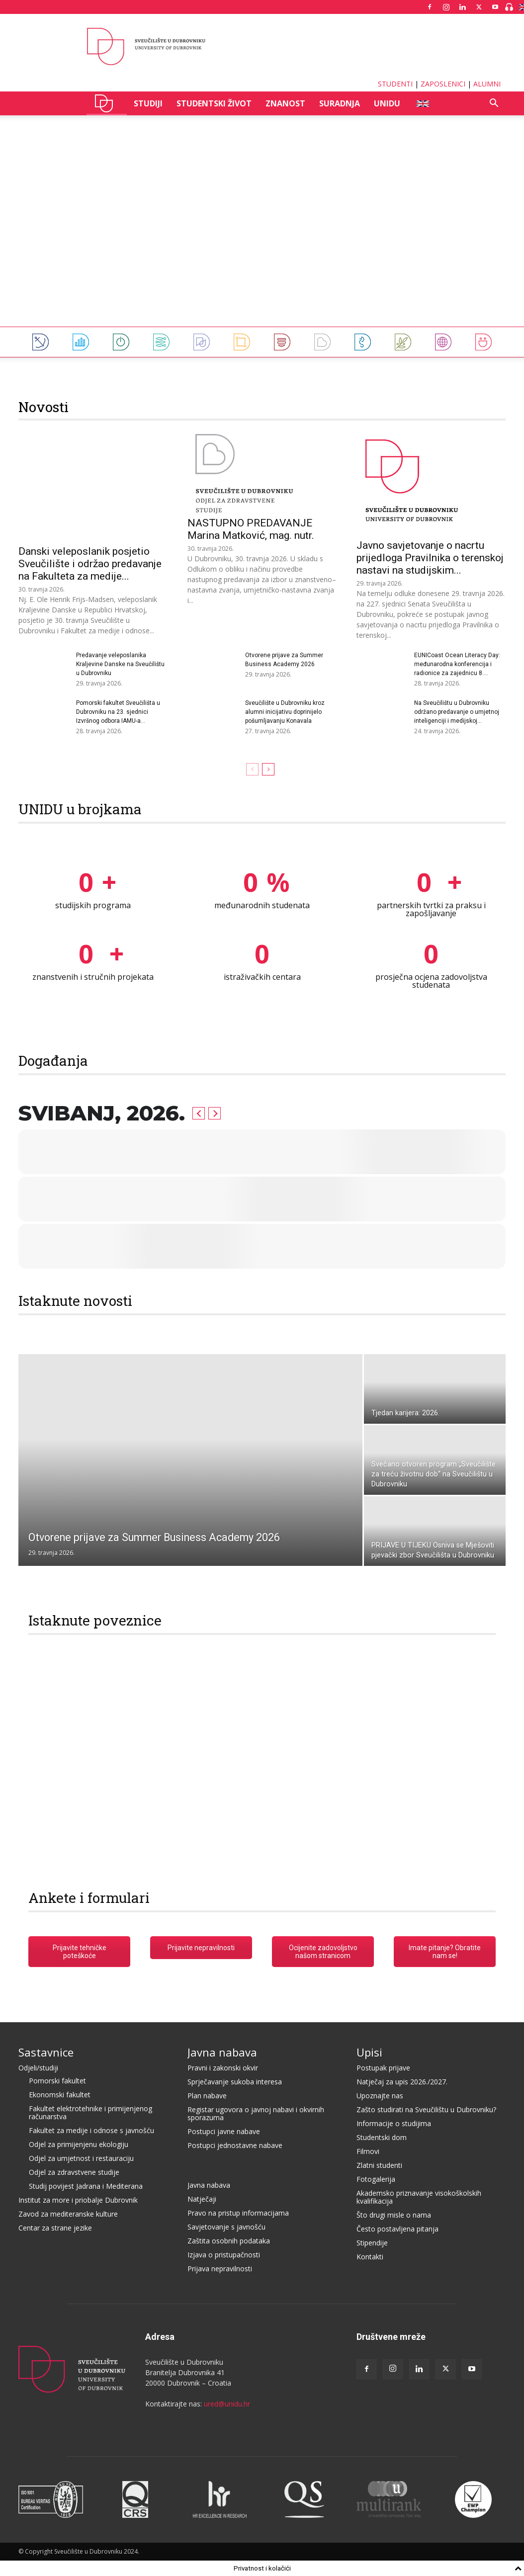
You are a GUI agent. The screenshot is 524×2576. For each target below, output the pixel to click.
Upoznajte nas (379, 2095)
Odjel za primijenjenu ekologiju (78, 2144)
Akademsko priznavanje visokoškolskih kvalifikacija (418, 2197)
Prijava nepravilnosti (219, 2268)
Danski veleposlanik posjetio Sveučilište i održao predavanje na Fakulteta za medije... (90, 563)
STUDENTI (395, 83)
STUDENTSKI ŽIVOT (214, 103)
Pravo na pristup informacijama (238, 2213)
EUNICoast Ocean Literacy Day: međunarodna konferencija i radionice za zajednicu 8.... (457, 664)
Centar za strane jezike (55, 2228)
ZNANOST (285, 103)
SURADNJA (339, 103)
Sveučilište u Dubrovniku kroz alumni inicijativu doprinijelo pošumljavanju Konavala (285, 711)
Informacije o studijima (393, 2123)
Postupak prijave (383, 2067)
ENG (422, 103)
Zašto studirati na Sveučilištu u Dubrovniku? (426, 2109)
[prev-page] (252, 769)
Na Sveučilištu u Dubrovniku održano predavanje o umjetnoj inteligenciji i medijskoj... (456, 711)
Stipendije (372, 2242)
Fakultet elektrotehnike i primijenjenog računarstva (90, 2112)
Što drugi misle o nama (393, 2215)
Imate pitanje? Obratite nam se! (445, 1952)
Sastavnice (46, 2052)
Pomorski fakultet (57, 2080)
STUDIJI (148, 103)
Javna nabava (222, 2052)
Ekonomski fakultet (59, 2094)
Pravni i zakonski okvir (222, 2067)
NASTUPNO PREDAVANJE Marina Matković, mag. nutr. (250, 529)
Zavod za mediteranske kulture (68, 2214)
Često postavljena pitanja (397, 2228)
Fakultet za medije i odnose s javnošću (91, 2130)
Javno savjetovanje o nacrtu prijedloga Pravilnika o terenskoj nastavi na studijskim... (430, 557)
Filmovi (367, 2151)
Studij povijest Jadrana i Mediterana (86, 2186)
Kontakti (369, 2256)
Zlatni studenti (379, 2165)
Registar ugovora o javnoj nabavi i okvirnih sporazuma (255, 2113)
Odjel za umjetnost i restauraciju (81, 2158)
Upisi (369, 2052)
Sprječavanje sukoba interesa (234, 2081)
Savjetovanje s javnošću (226, 2227)
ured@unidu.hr (227, 2403)
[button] (494, 104)
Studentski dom (381, 2137)
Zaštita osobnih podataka (228, 2240)
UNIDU (106, 103)
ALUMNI (487, 83)
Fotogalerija (375, 2179)
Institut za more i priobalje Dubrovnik (78, 2200)
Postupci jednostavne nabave (234, 2145)
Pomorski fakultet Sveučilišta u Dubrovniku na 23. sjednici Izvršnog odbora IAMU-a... (118, 711)
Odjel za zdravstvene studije (74, 2172)
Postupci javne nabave (223, 2131)
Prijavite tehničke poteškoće (79, 1952)
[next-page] (268, 769)
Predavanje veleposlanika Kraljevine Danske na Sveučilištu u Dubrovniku (120, 664)
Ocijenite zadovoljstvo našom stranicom (323, 1952)
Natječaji (201, 2199)
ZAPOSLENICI (443, 83)
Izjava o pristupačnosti (223, 2254)
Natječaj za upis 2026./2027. (401, 2081)
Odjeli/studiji (38, 2067)
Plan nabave (207, 2095)
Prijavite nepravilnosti (201, 1948)
